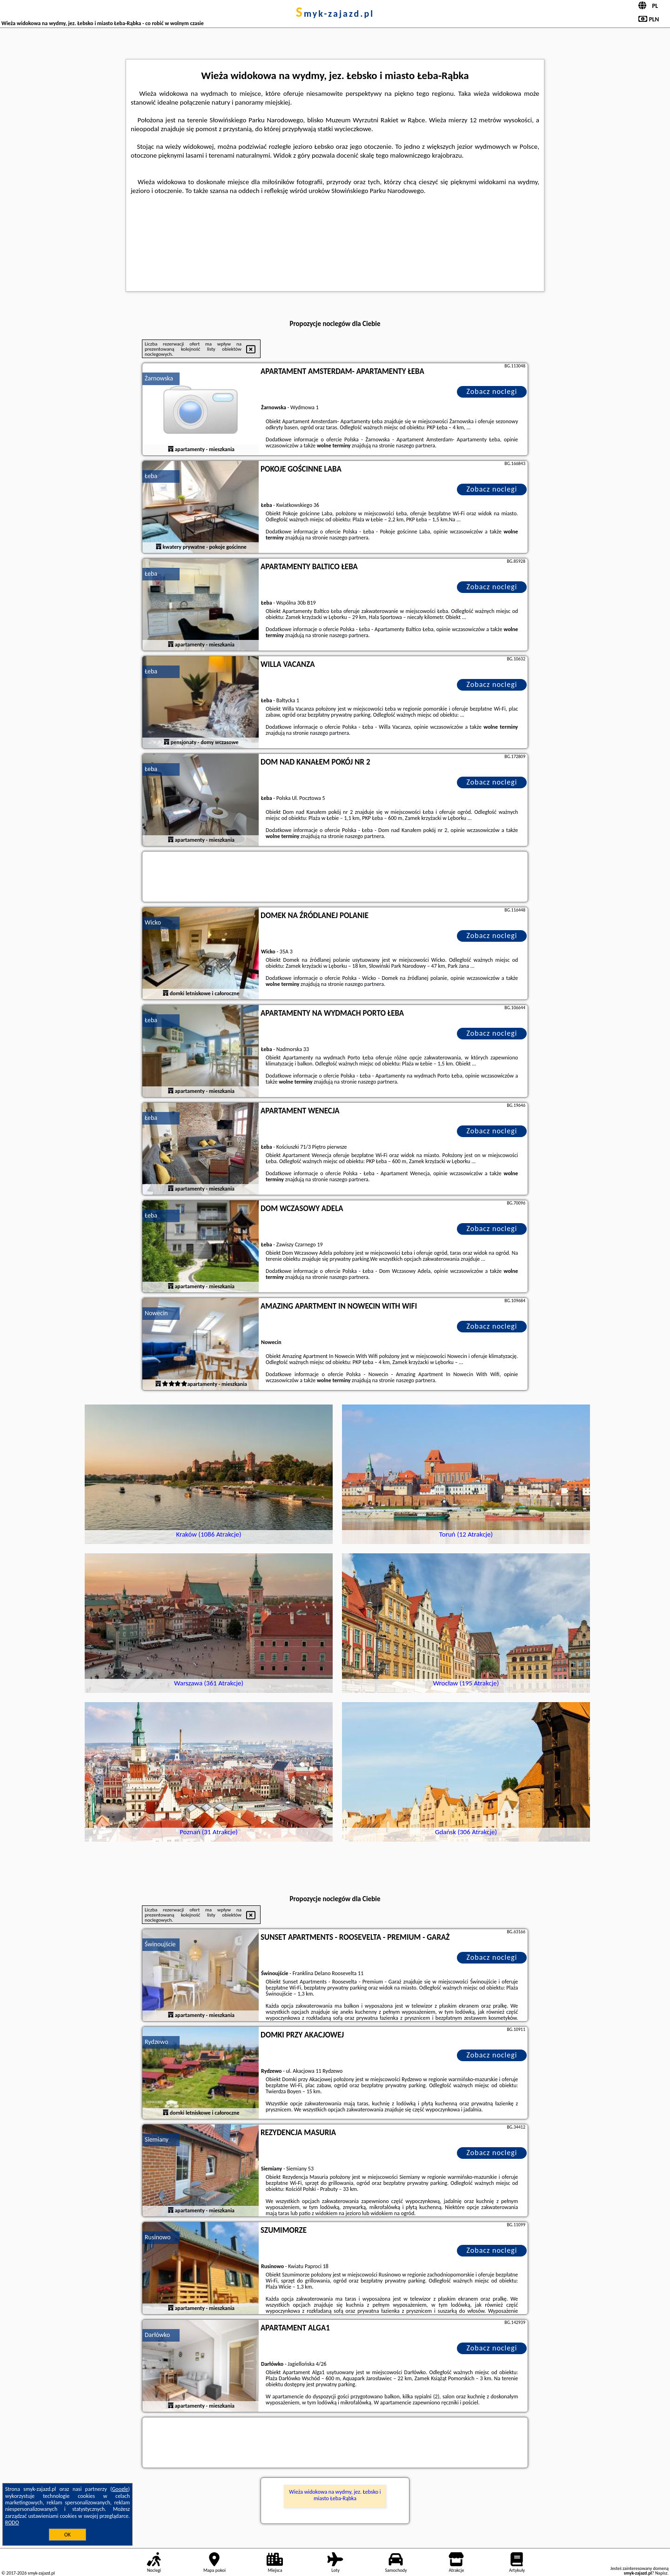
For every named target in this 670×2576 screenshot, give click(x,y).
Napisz (661, 2573)
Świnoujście (160, 1944)
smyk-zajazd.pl (335, 13)
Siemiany (156, 2139)
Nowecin (156, 1313)
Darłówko (157, 2335)
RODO (12, 2522)
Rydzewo (156, 2042)
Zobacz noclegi (492, 391)
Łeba (151, 476)
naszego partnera (415, 445)
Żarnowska (159, 378)
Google (120, 2489)
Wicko (153, 922)
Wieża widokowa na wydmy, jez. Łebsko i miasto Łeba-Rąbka (335, 2495)
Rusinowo (158, 2237)
